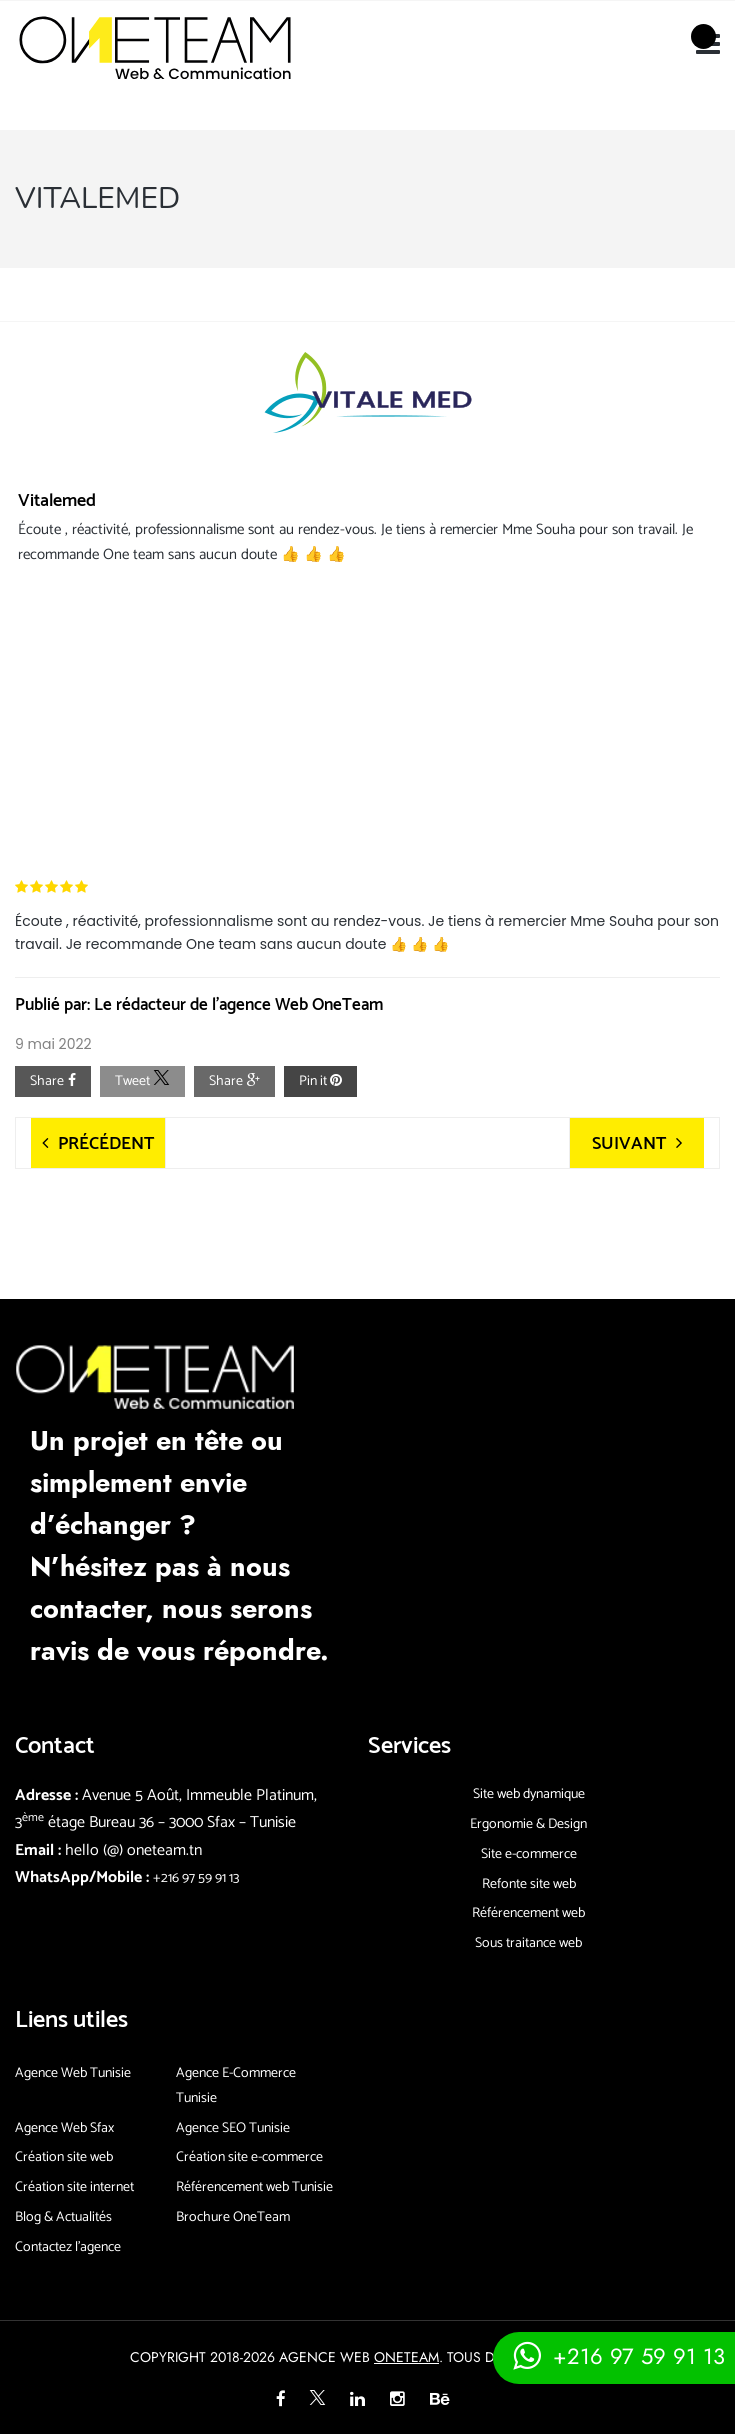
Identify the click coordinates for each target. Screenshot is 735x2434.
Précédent (106, 1144)
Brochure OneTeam (233, 2217)
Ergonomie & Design (528, 1824)
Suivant (629, 1144)
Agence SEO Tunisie (233, 2128)
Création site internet (74, 2187)
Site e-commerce (529, 1854)
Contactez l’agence (68, 2247)
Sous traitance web (528, 1943)
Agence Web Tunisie (73, 2073)
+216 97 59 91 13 (196, 1878)
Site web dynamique (529, 1794)
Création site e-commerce (249, 2157)
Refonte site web (529, 1884)
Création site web (64, 2157)
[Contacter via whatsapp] (614, 2355)
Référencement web (528, 1913)
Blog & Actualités (63, 2217)
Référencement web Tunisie (254, 2187)
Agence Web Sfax (64, 2128)
